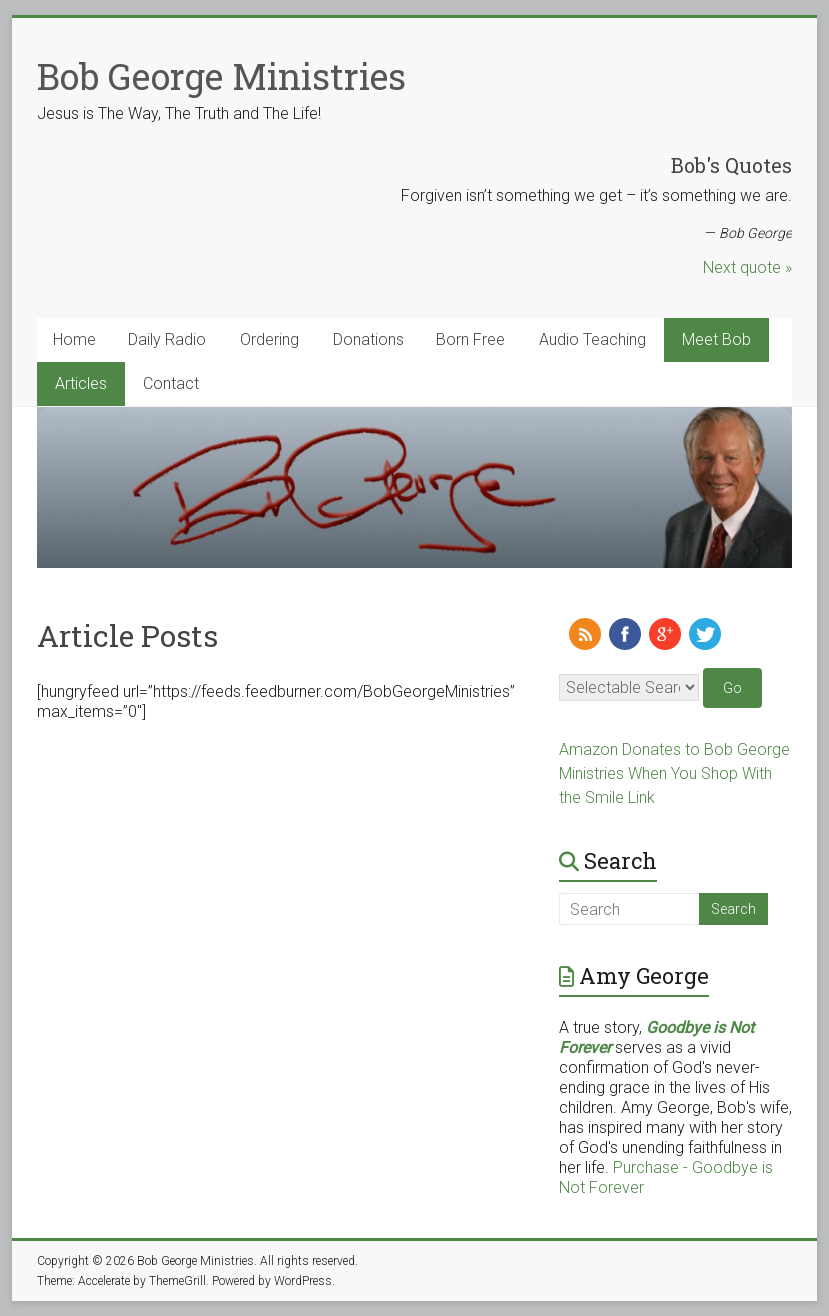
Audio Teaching (592, 339)
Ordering (269, 339)
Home (74, 339)
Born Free (470, 339)
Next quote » (747, 267)
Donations (368, 339)
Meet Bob (716, 339)
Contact (171, 383)
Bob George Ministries (221, 76)
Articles (81, 383)
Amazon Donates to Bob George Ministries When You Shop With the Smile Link (674, 773)
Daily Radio (167, 339)
